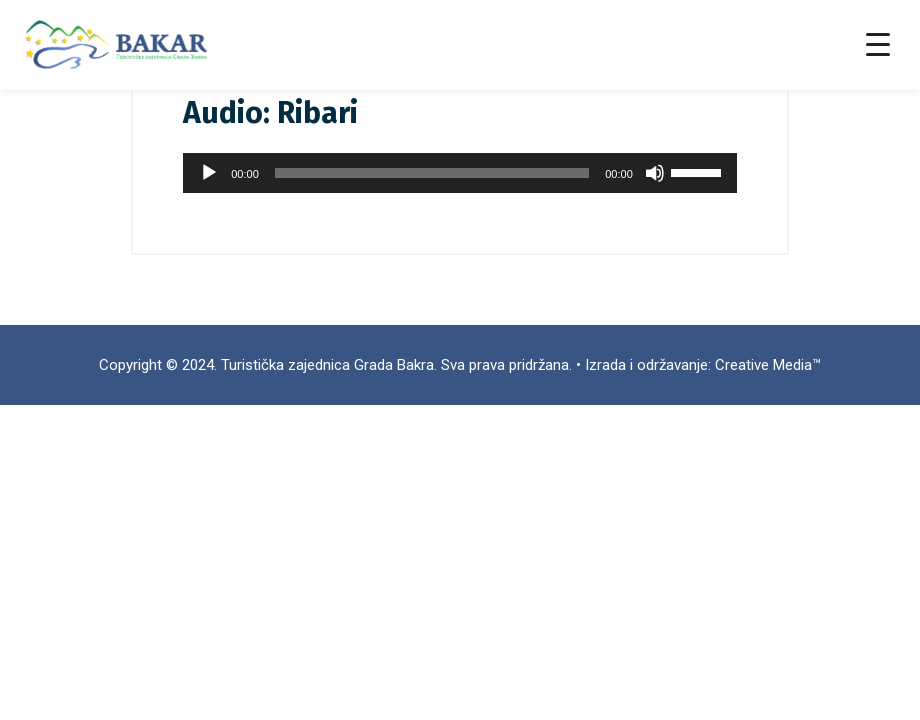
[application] (460, 173)
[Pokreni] (209, 173)
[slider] (432, 173)
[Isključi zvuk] (655, 173)
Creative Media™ (768, 365)
